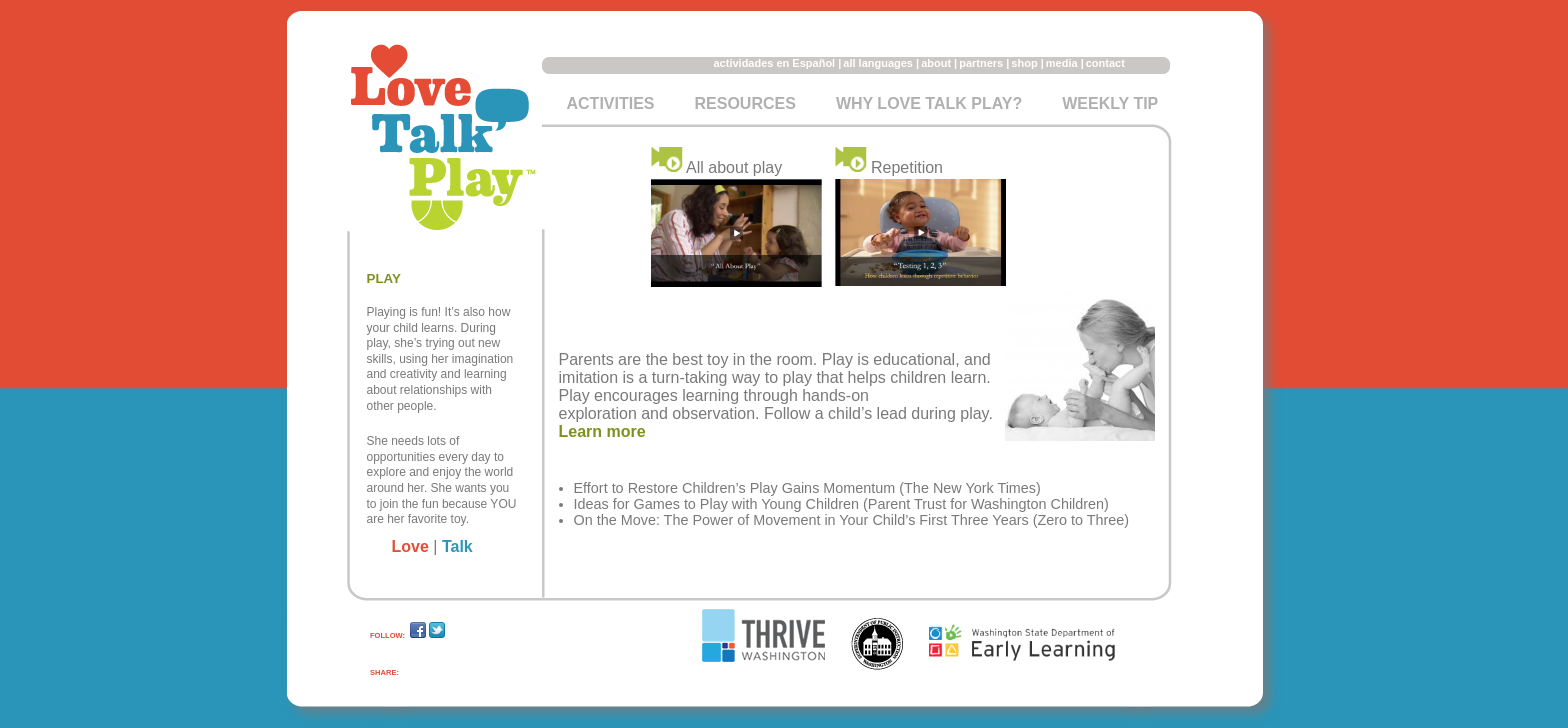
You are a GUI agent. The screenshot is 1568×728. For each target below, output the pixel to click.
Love (410, 546)
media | (1065, 63)
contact (1105, 63)
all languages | (881, 63)
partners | (984, 63)
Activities (611, 103)
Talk (457, 546)
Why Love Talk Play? (929, 103)
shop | (1027, 63)
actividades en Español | (778, 63)
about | (939, 63)
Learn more (602, 431)
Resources (745, 103)
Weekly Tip (1110, 103)
